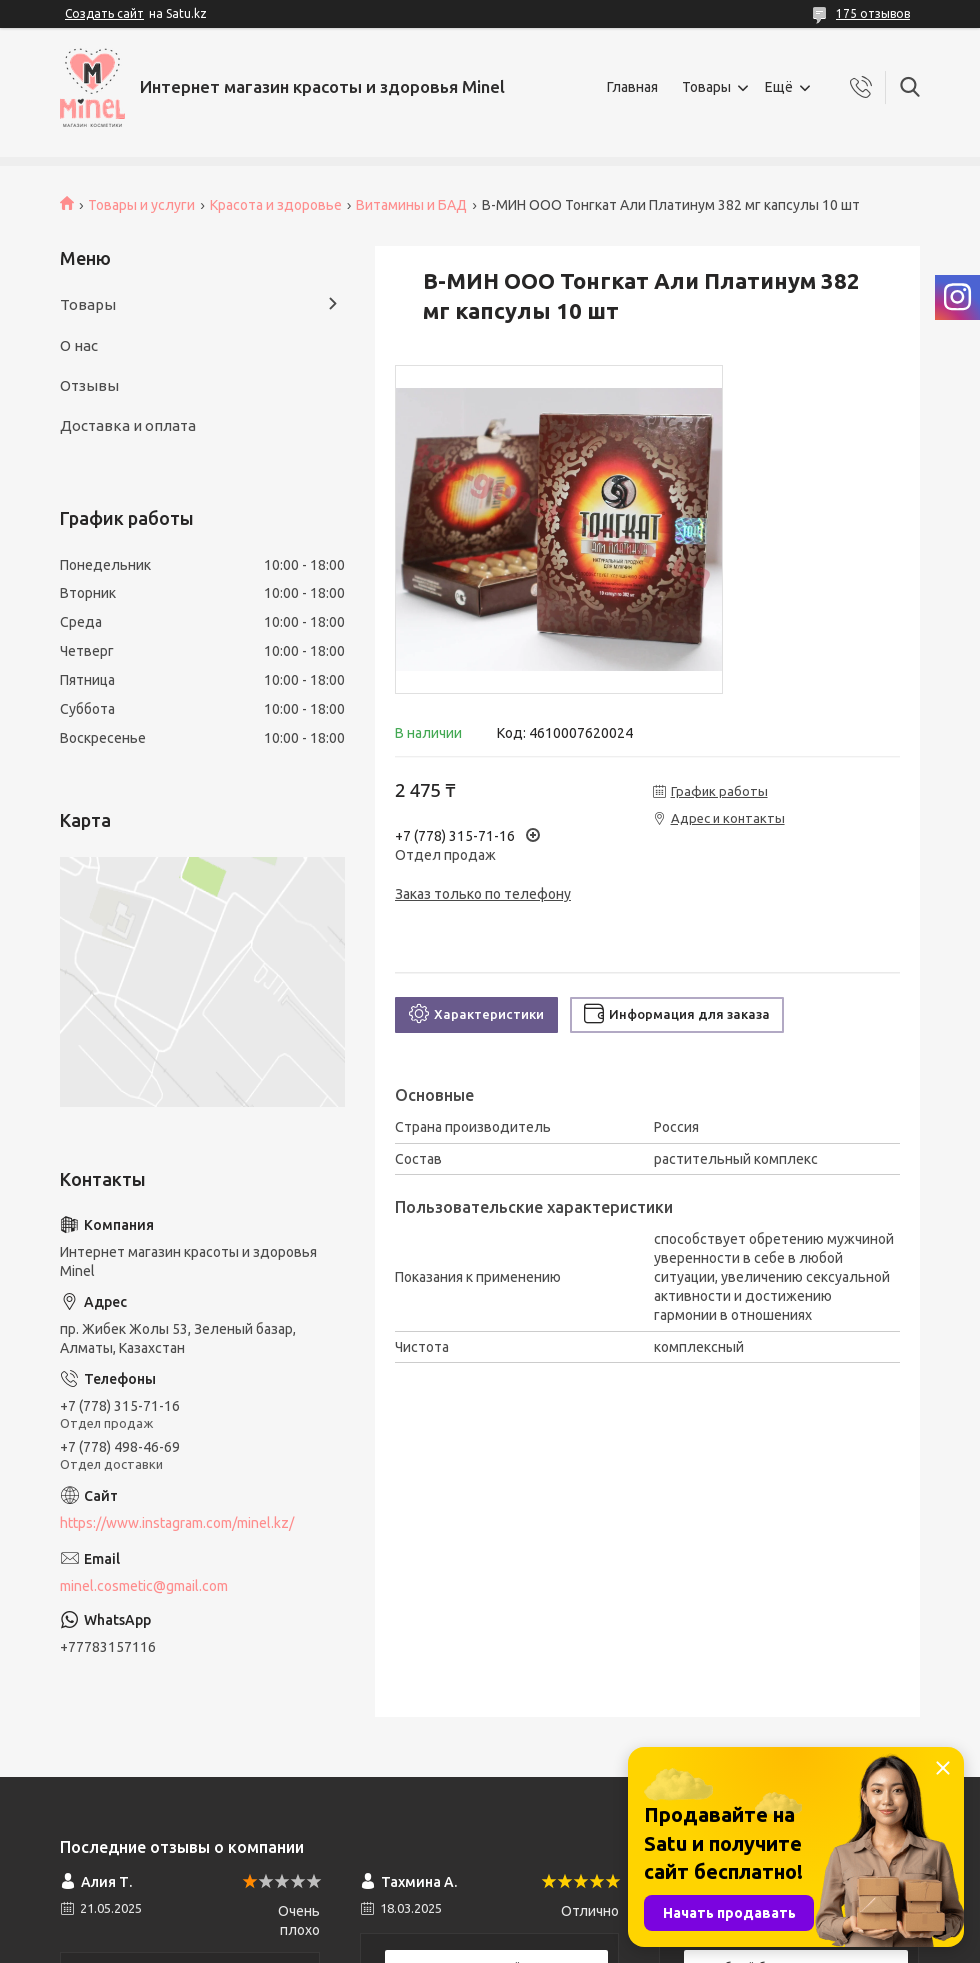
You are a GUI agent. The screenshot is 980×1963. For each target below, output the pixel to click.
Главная (632, 87)
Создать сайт (104, 13)
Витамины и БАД (411, 205)
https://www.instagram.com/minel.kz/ (177, 1523)
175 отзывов (873, 13)
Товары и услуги (141, 205)
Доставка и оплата (128, 425)
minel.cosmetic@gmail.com (144, 1586)
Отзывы (89, 385)
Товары (706, 87)
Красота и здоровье (276, 205)
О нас (79, 345)
